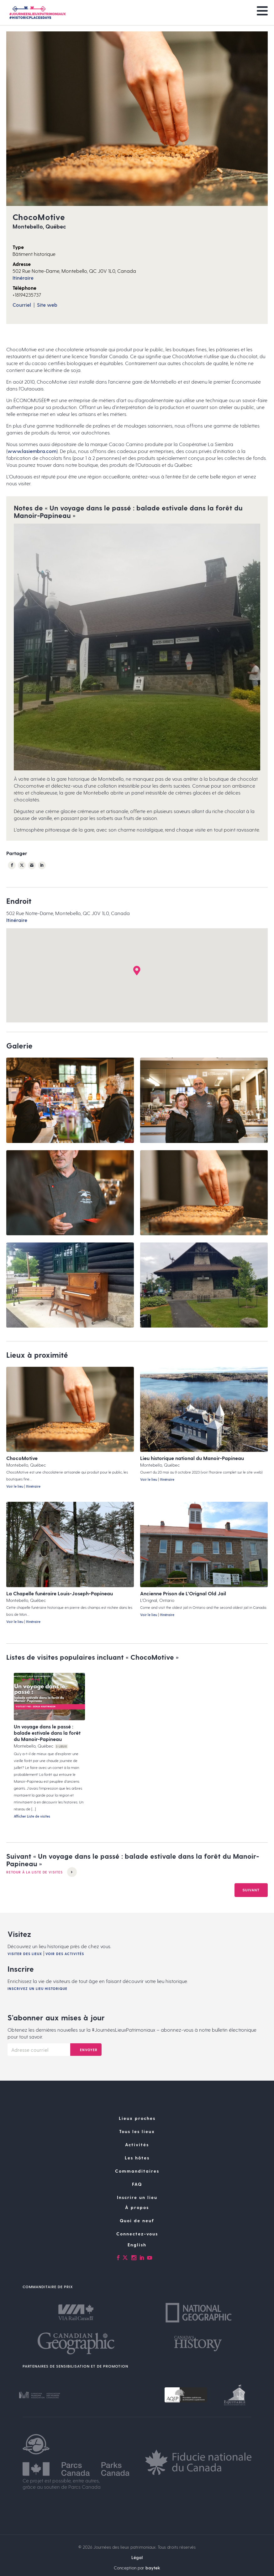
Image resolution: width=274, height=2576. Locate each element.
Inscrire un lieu (137, 2223)
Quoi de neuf (137, 2246)
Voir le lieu (14, 1487)
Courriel (22, 305)
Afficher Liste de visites (32, 1817)
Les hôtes (137, 2183)
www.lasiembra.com (32, 451)
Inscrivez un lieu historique (37, 2015)
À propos (137, 2233)
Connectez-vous (137, 2259)
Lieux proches (137, 2144)
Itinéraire (23, 278)
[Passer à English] (137, 2271)
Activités (137, 2170)
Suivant (251, 1916)
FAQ (137, 2210)
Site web (47, 305)
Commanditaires (137, 2197)
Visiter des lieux (25, 1980)
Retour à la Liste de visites (41, 1873)
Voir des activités (64, 1980)
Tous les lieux (137, 2157)
